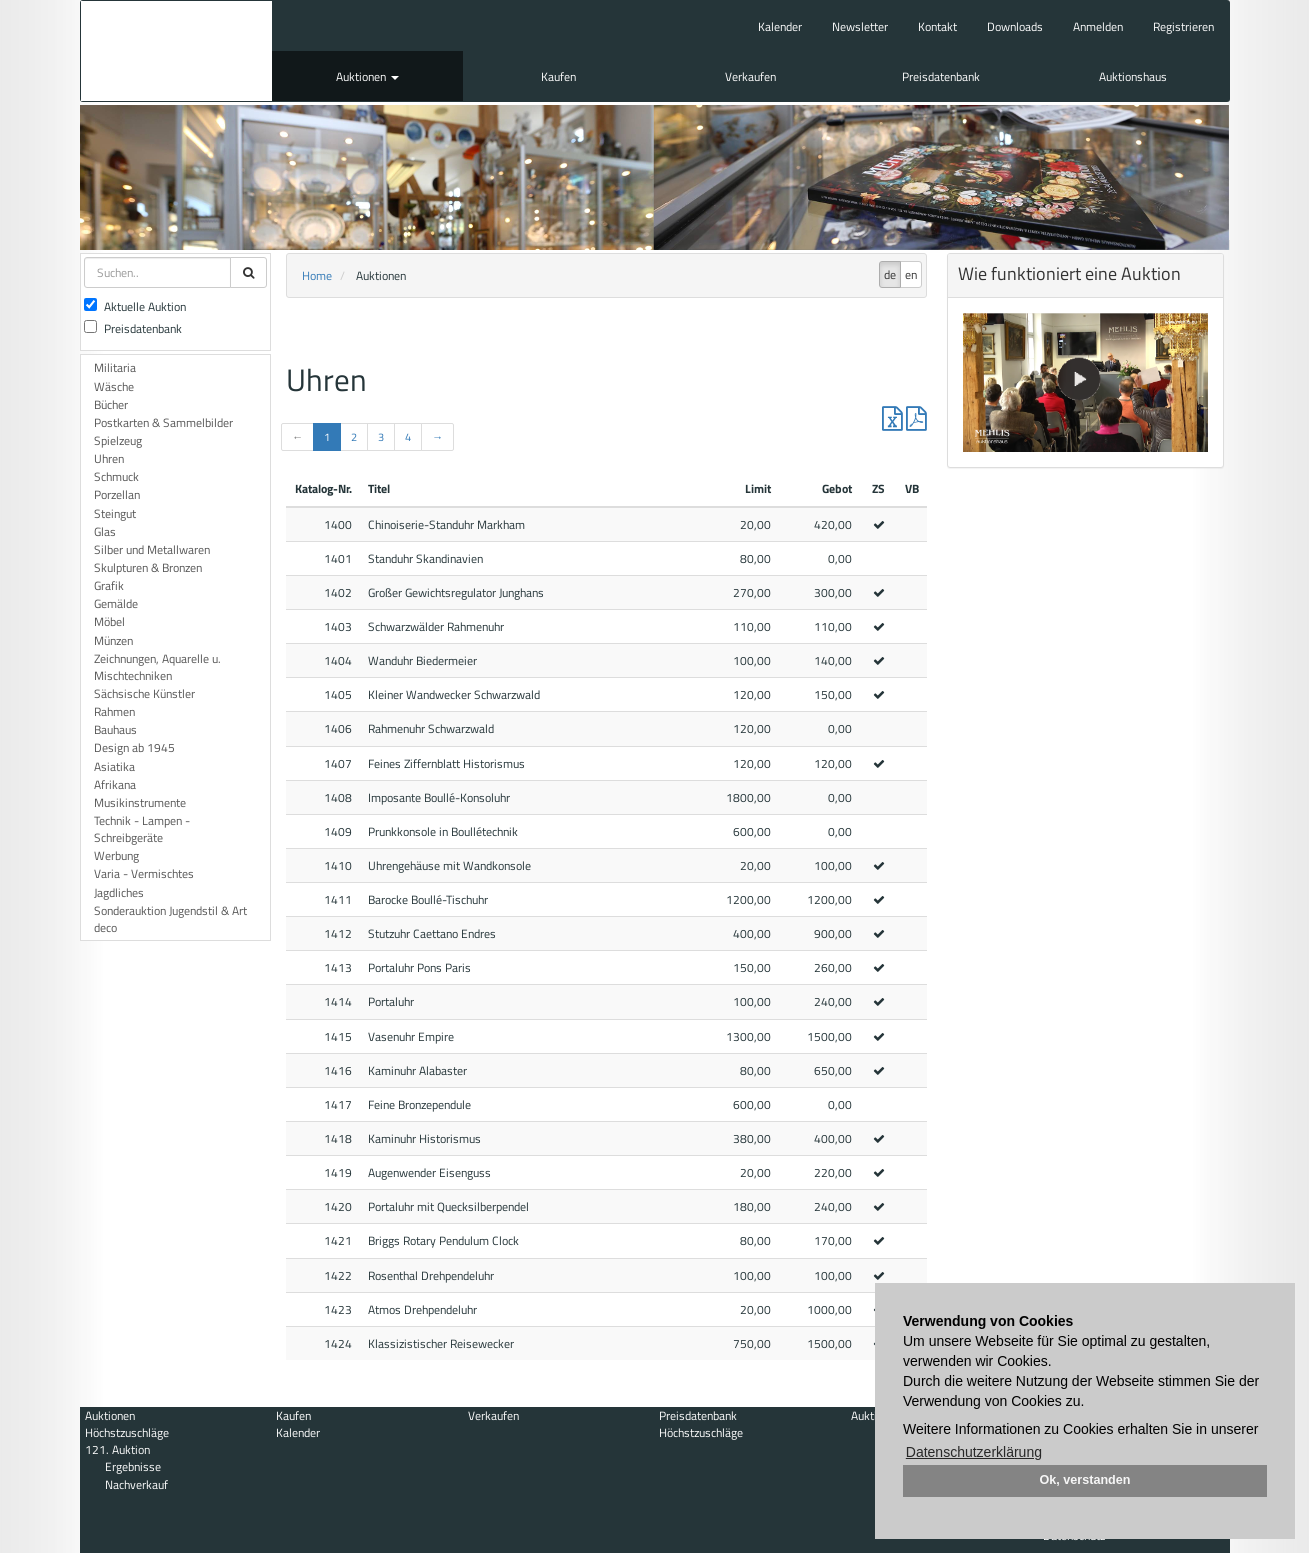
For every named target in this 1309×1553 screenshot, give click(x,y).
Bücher (111, 404)
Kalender (780, 26)
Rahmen (114, 711)
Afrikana (115, 784)
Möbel (109, 621)
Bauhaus (115, 729)
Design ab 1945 (134, 747)
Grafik (109, 585)
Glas (105, 531)
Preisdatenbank (941, 76)
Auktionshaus (1133, 76)
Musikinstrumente (140, 802)
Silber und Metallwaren (152, 549)
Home (317, 275)
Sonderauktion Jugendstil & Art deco (170, 919)
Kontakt (937, 26)
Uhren (109, 458)
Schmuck (116, 476)
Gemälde (116, 603)
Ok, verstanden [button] (1085, 1480)
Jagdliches (119, 892)
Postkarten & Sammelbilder (163, 422)
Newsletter (860, 26)
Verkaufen (750, 76)
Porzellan (117, 494)
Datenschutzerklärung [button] (974, 1452)
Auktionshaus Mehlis (176, 51)
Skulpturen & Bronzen (148, 567)
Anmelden (1098, 26)
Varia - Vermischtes (144, 873)
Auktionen (367, 76)
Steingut (115, 513)
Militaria (115, 367)
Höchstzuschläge (127, 1432)
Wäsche (114, 386)
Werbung (116, 855)
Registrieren (1183, 26)
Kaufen (558, 76)
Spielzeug (118, 440)
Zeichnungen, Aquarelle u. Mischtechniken (157, 667)
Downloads (1015, 26)
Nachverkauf (136, 1484)
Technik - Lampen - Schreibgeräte (142, 829)
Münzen (113, 640)
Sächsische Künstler (144, 693)
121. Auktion (117, 1449)
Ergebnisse (133, 1466)
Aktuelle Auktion (135, 306)
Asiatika (114, 766)
